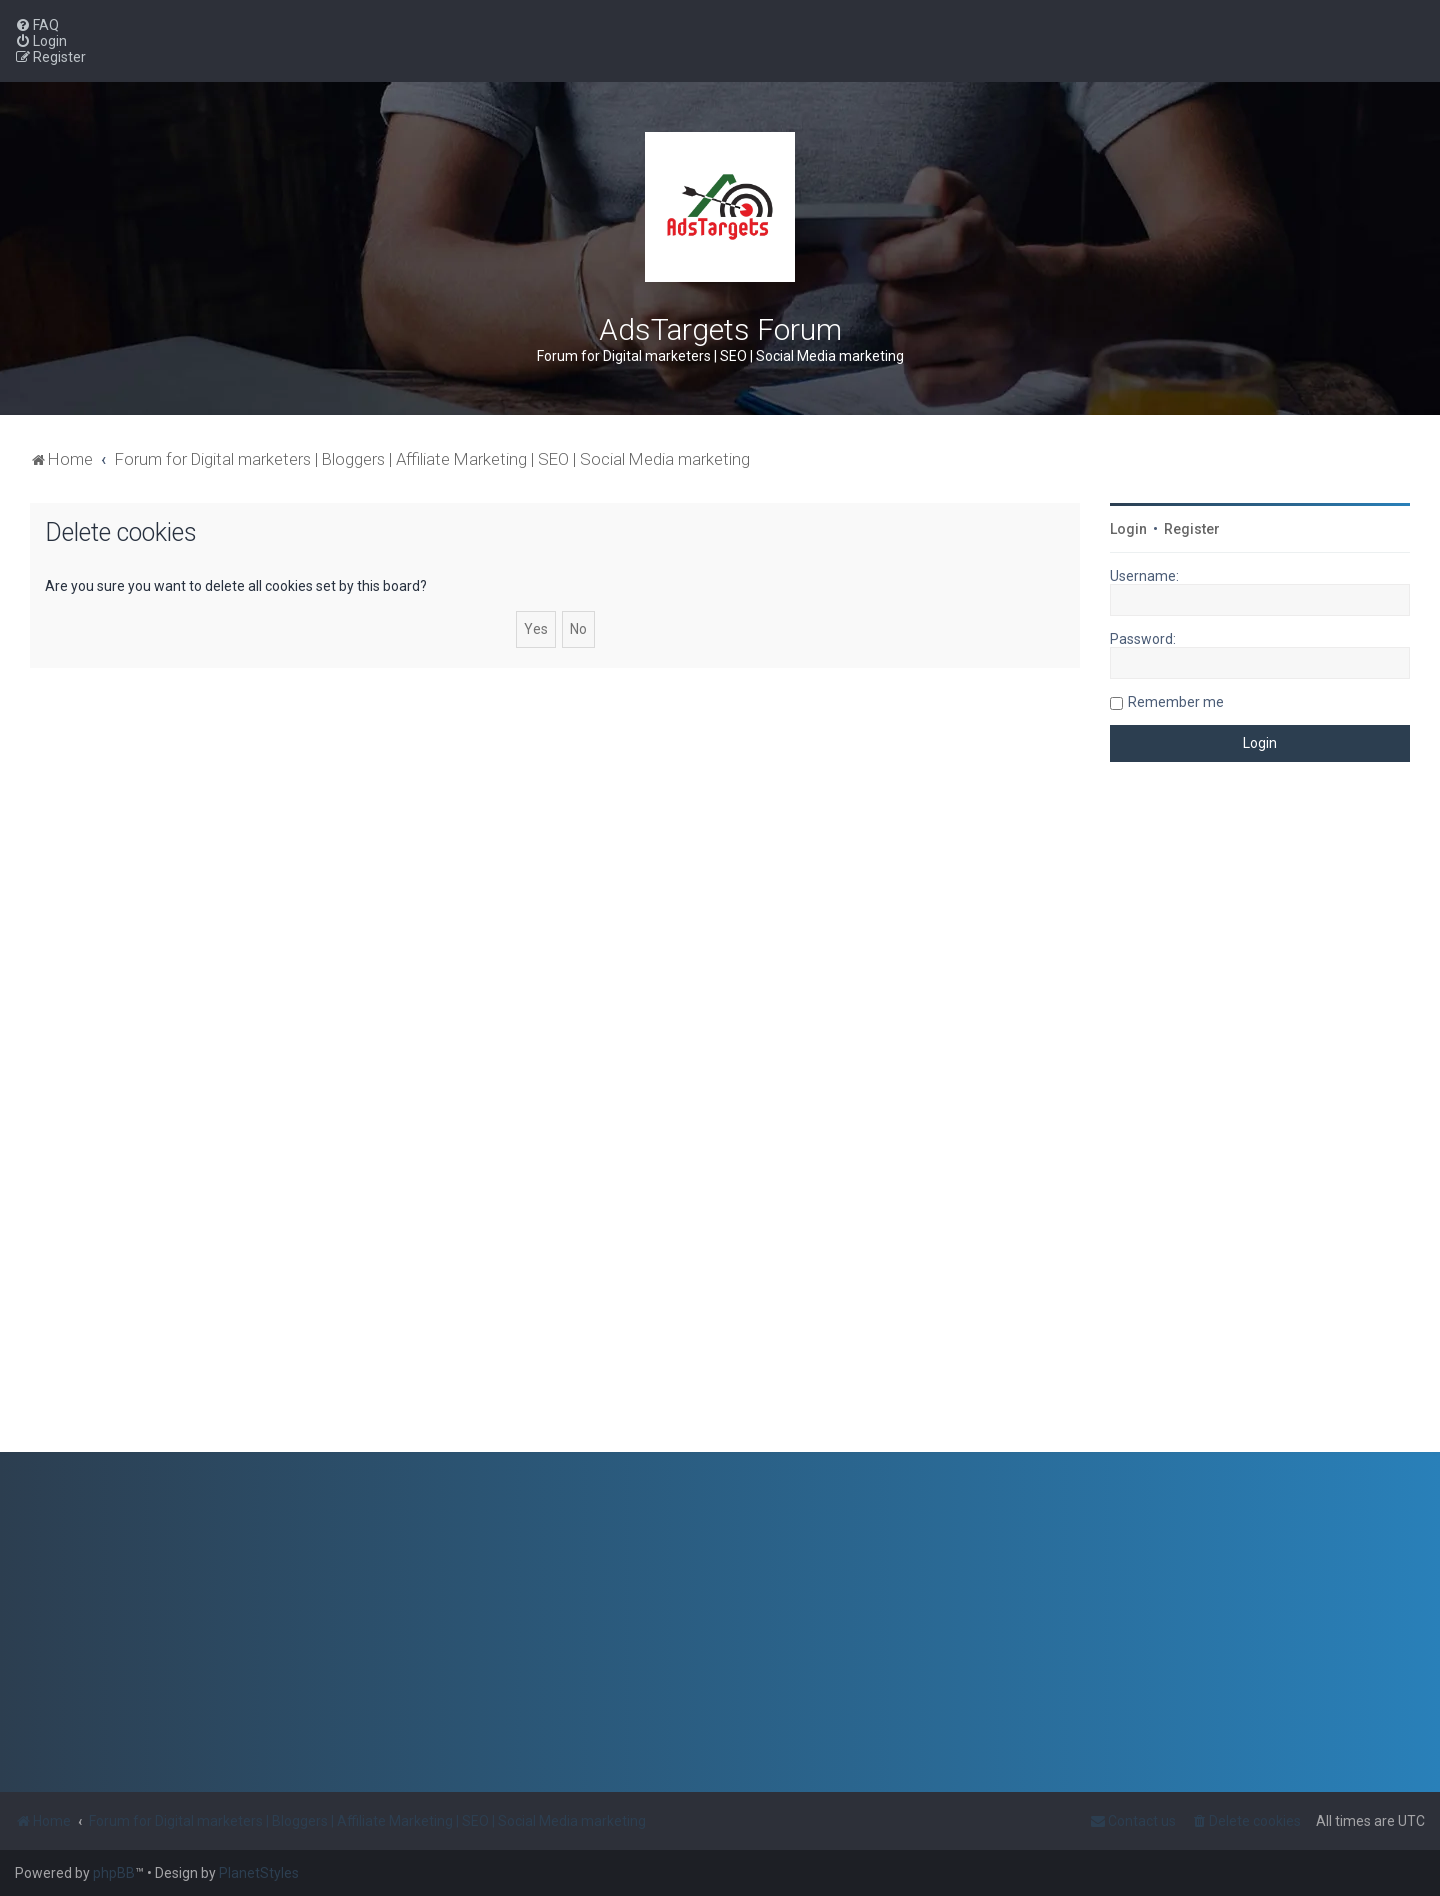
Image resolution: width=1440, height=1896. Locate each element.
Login (1128, 529)
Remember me (1176, 702)
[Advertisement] (1260, 1122)
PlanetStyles (259, 1873)
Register (1192, 529)
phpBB (114, 1873)
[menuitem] (37, 25)
